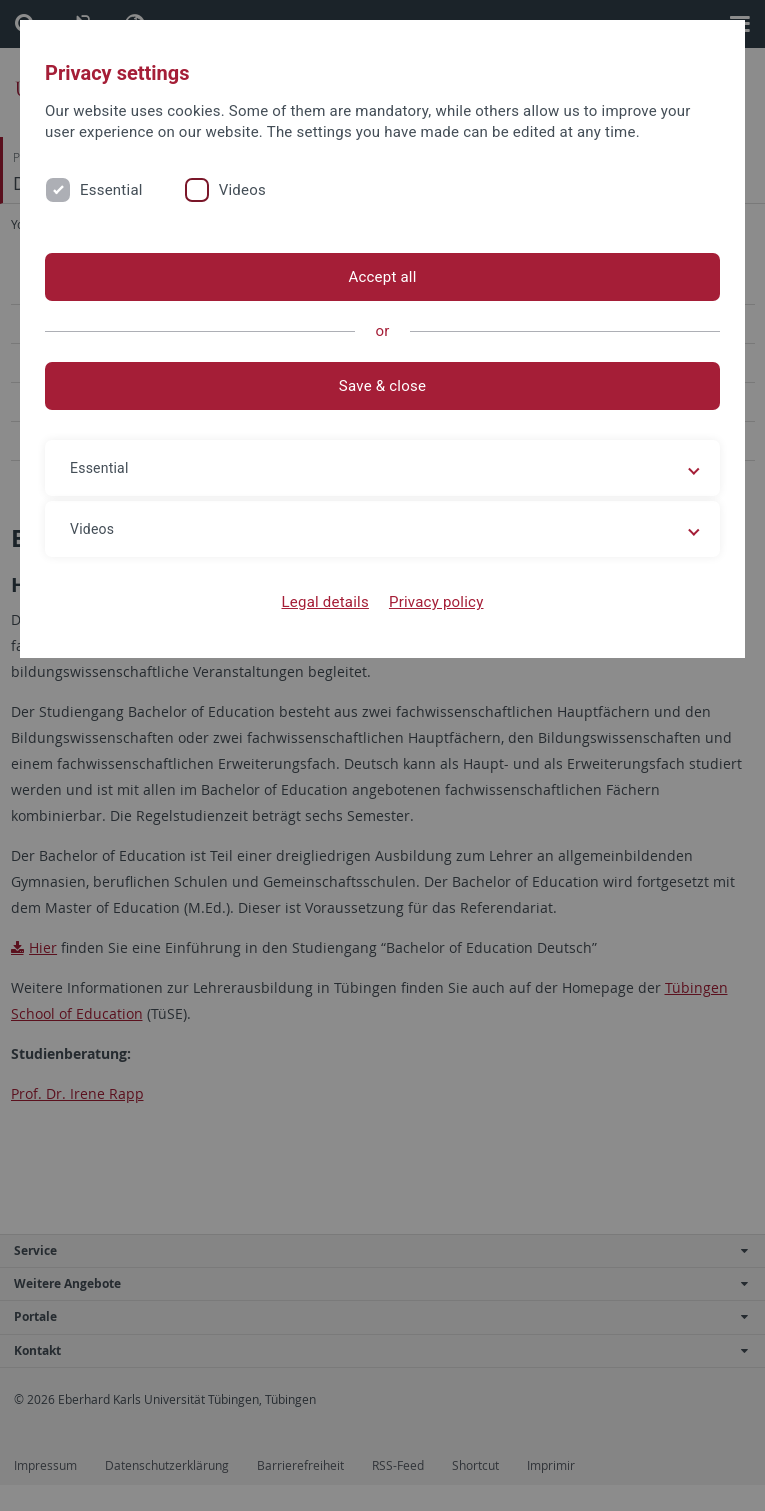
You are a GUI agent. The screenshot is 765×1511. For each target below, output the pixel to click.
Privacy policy (436, 602)
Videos (242, 190)
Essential (111, 190)
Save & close (382, 386)
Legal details (325, 602)
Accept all (382, 277)
